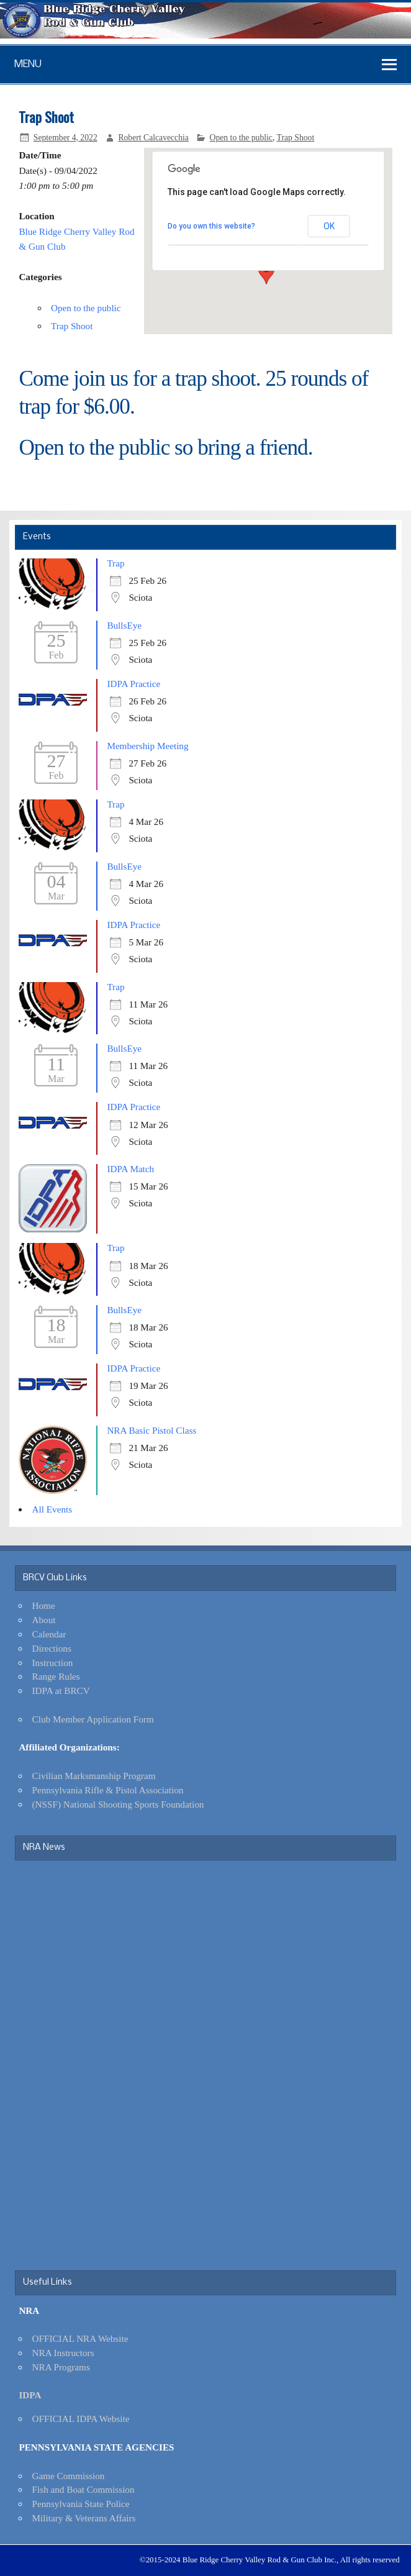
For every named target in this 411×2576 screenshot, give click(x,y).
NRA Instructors (63, 2352)
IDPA (30, 2395)
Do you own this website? (211, 226)
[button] (266, 272)
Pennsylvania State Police (81, 2503)
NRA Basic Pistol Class (151, 1430)
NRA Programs (61, 2367)
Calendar (49, 1634)
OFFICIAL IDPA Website (81, 2418)
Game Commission (68, 2475)
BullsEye (124, 625)
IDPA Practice (133, 683)
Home (43, 1605)
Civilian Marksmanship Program (94, 1775)
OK (329, 226)
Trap (115, 563)
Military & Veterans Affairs (84, 2518)
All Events (52, 1509)
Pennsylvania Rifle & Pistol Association (108, 1790)
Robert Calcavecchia (153, 137)
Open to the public (241, 137)
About (44, 1619)
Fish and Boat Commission (83, 2489)
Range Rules (56, 1676)
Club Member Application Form (93, 1719)
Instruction (52, 1662)
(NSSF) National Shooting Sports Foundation (118, 1804)
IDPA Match (130, 1168)
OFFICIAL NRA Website (80, 2338)
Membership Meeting (147, 745)
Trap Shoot (296, 137)
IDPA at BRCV (61, 1690)
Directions (51, 1648)
